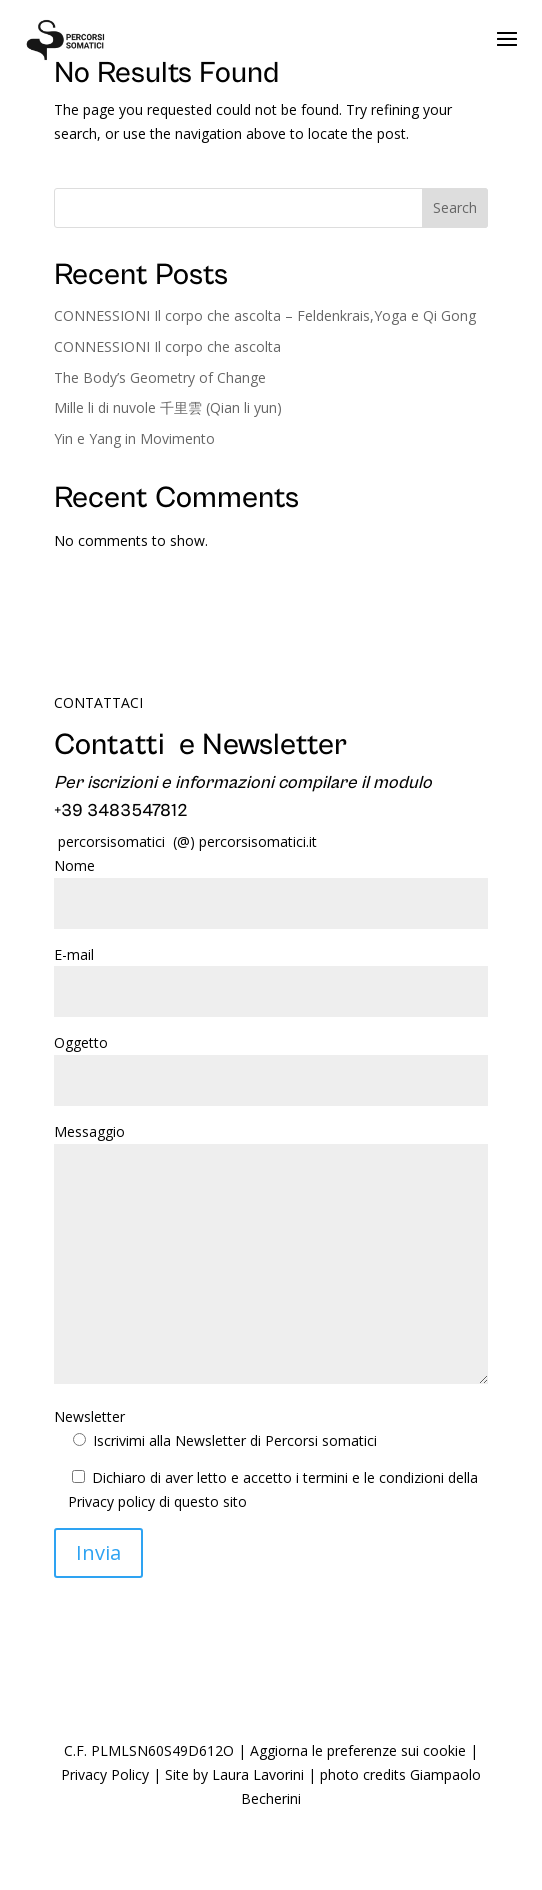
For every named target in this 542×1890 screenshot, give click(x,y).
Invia (98, 1552)
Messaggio (271, 1255)
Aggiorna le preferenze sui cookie (358, 1750)
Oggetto (271, 1061)
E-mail (271, 973)
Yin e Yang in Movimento (134, 438)
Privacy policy (111, 1501)
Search (455, 207)
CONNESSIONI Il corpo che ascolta (167, 346)
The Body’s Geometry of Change (160, 377)
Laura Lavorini (258, 1774)
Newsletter (215, 1428)
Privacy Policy (105, 1774)
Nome (271, 884)
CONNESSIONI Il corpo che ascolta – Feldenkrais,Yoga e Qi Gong (265, 315)
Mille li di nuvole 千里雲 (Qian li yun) (168, 407)
